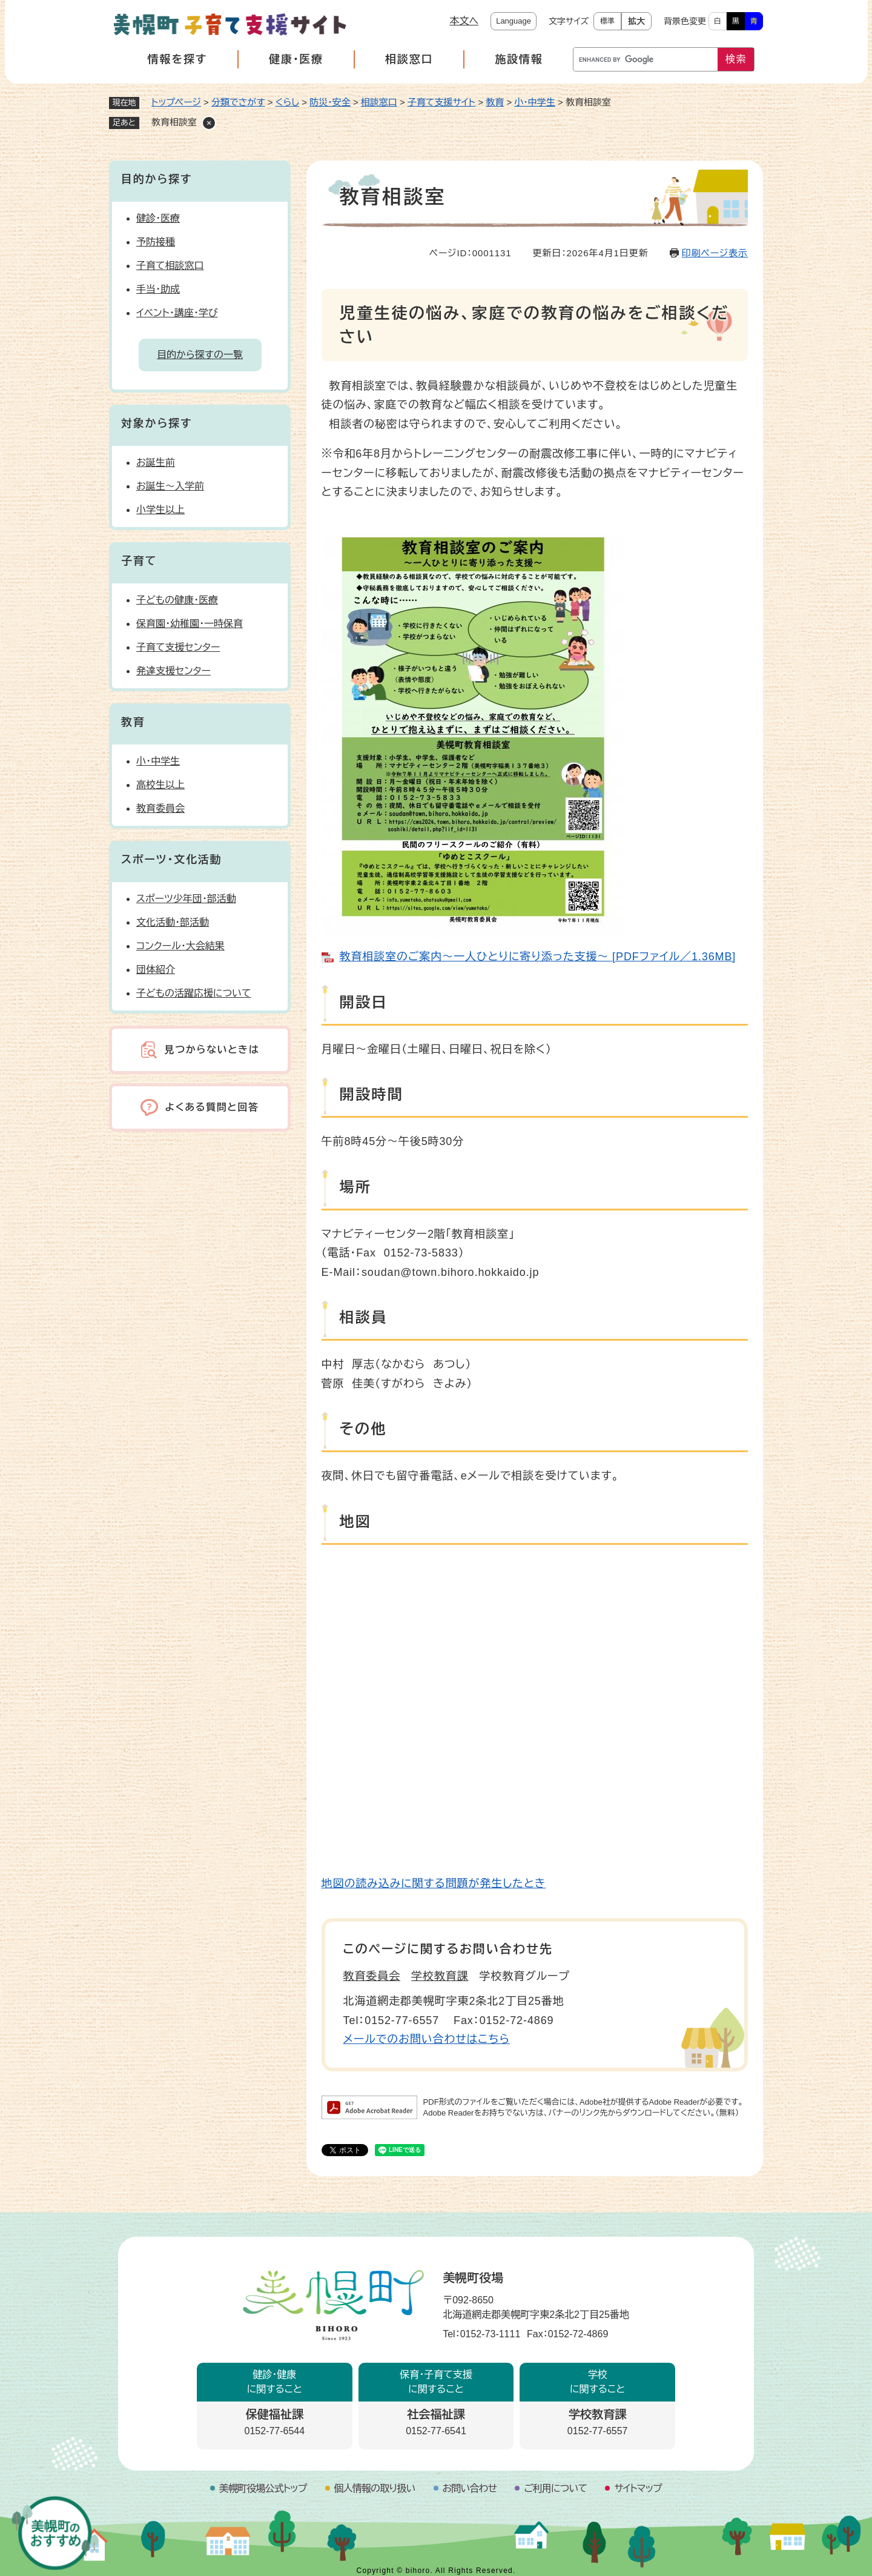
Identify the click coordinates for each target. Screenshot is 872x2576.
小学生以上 (160, 510)
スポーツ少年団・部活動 (186, 899)
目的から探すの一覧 (200, 355)
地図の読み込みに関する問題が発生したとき (434, 1883)
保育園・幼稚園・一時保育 (189, 624)
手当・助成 (158, 289)
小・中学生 (534, 102)
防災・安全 (330, 102)
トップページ (176, 102)
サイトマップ (638, 2488)
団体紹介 (155, 969)
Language (513, 20)
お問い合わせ (470, 2488)
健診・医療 (158, 218)
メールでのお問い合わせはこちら (426, 2039)
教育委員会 (372, 1976)
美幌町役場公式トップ (262, 2488)
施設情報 (519, 59)
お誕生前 (155, 462)
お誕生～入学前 (170, 486)
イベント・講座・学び (177, 313)
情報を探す (177, 59)
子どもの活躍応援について (193, 993)
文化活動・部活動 (172, 922)
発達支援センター (173, 671)
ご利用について (555, 2488)
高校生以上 (160, 785)
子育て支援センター (178, 647)
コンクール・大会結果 (180, 946)
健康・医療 (296, 59)
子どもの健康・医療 (177, 600)
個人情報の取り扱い (374, 2488)
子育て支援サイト (441, 102)
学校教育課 (440, 1976)
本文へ (463, 21)
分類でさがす (238, 102)
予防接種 (155, 242)
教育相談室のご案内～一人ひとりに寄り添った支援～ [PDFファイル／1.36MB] (538, 957)
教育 (495, 102)
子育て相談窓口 (170, 266)
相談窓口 (409, 59)
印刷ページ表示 (715, 253)
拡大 (636, 21)
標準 (607, 21)
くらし (287, 102)
